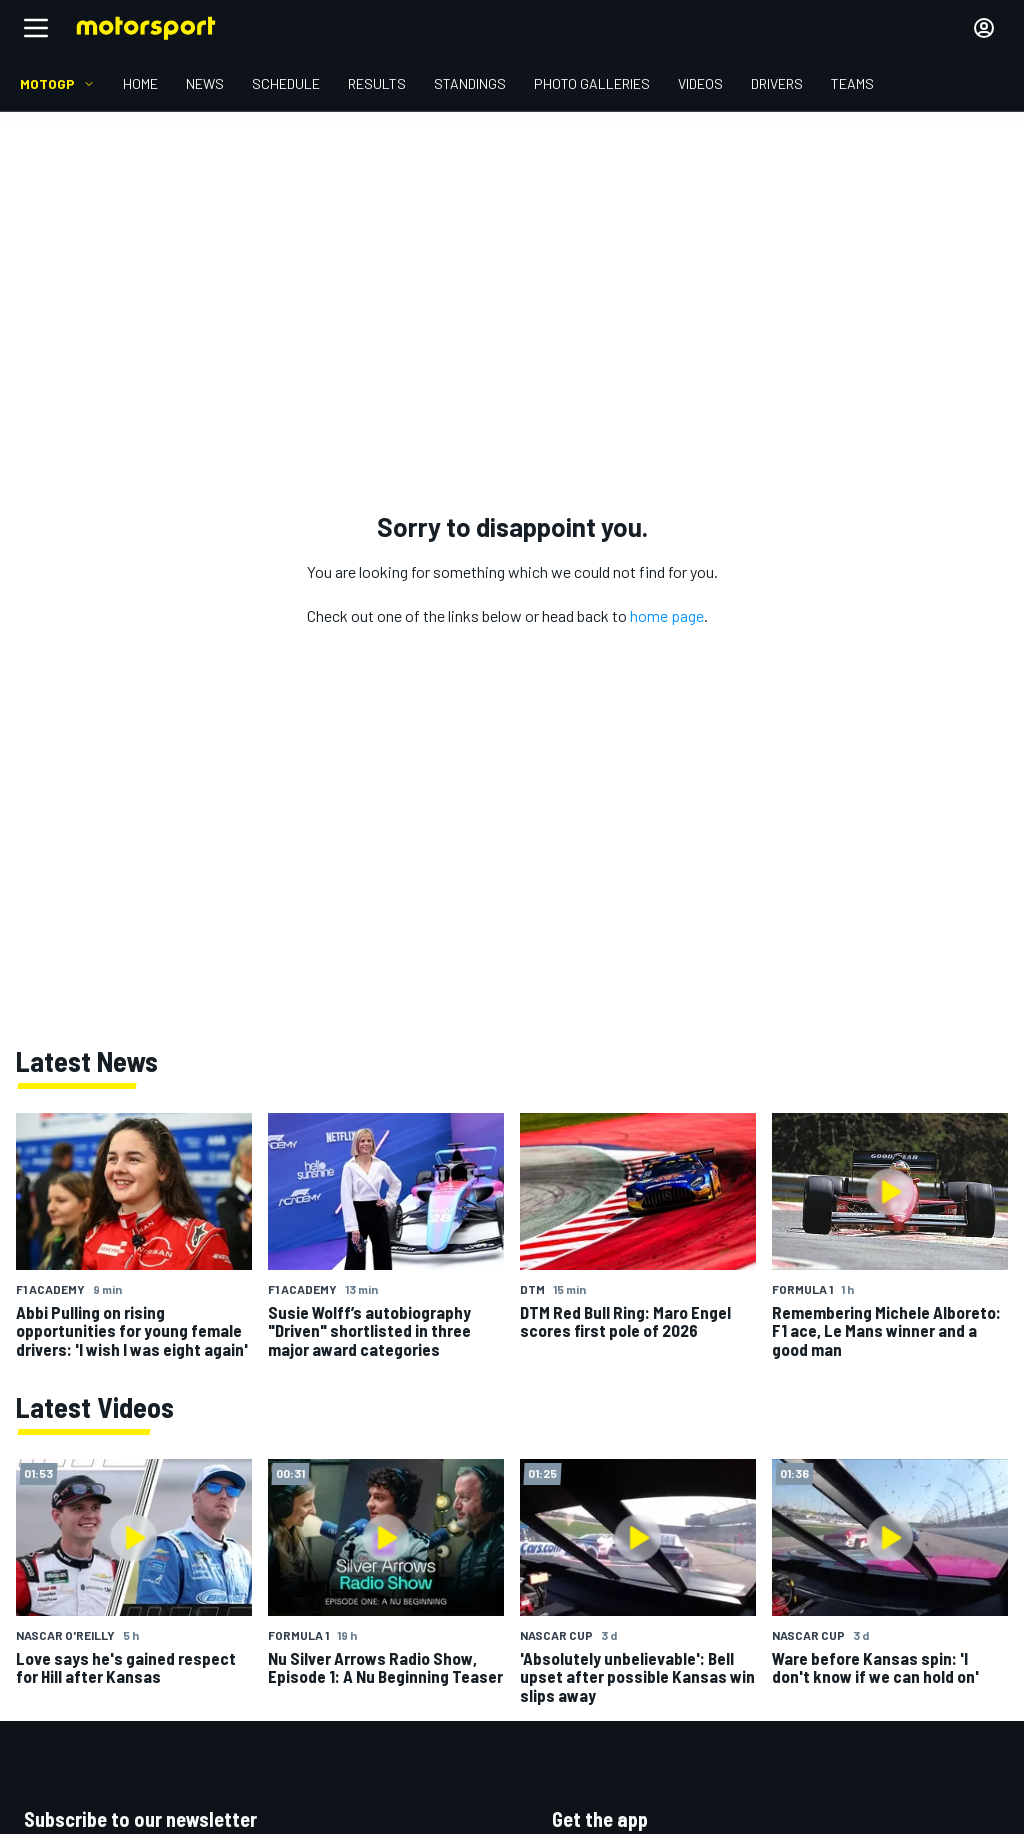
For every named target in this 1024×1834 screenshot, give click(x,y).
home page (667, 615)
